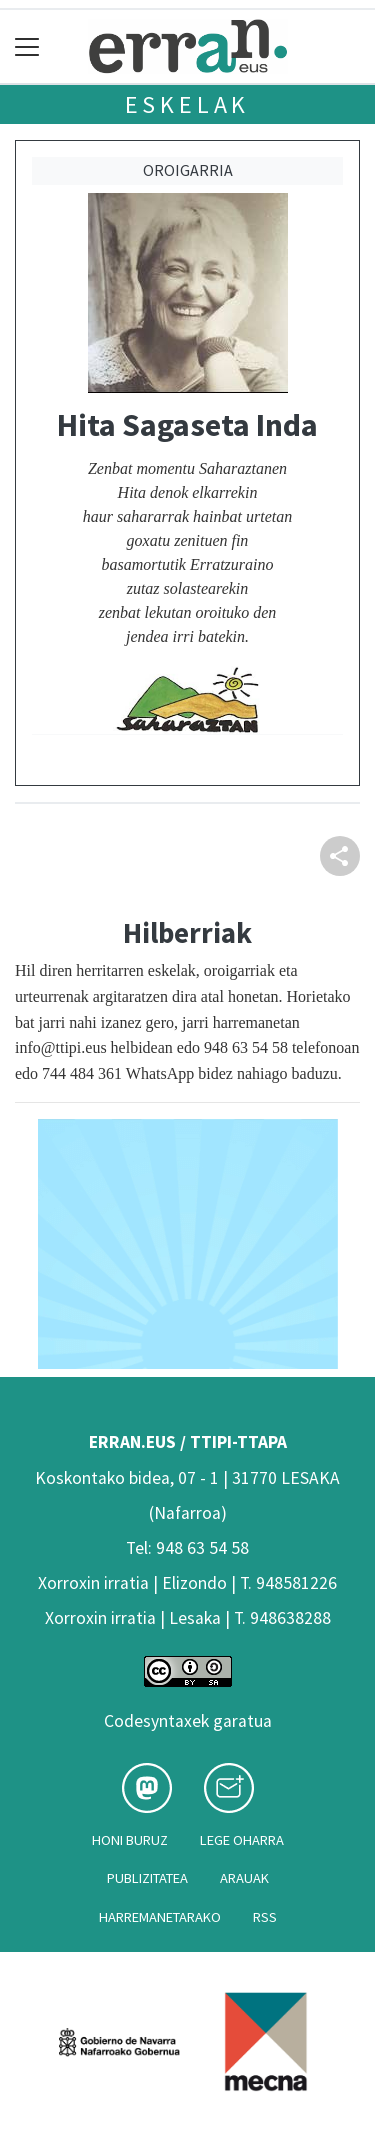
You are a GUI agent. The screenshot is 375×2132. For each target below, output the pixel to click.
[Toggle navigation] (27, 46)
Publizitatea (147, 1878)
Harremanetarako (160, 1917)
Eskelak (188, 104)
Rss (265, 1917)
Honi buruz (130, 1840)
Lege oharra (242, 1840)
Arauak (244, 1878)
